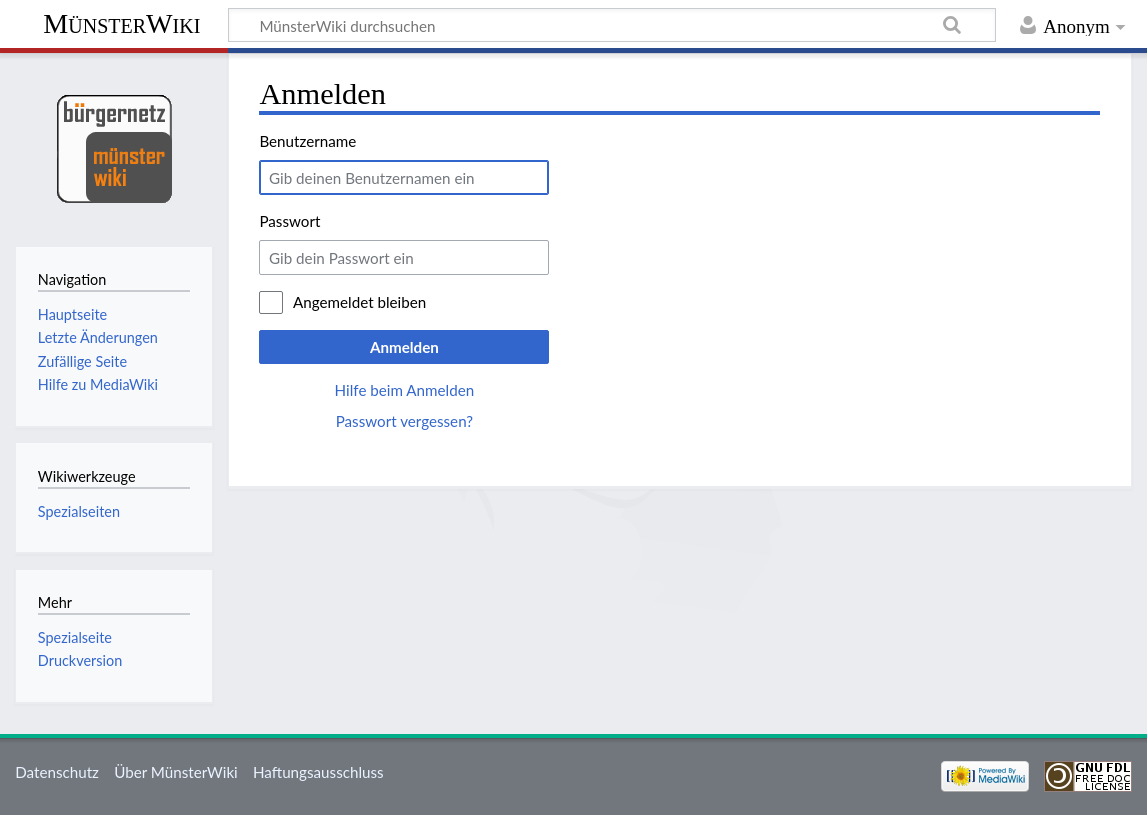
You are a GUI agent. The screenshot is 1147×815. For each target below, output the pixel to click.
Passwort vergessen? (404, 421)
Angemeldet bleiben (359, 302)
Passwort (289, 221)
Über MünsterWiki (176, 772)
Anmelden (404, 347)
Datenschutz (57, 772)
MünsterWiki (121, 23)
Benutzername (307, 141)
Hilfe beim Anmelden (405, 390)
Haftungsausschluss (318, 772)
